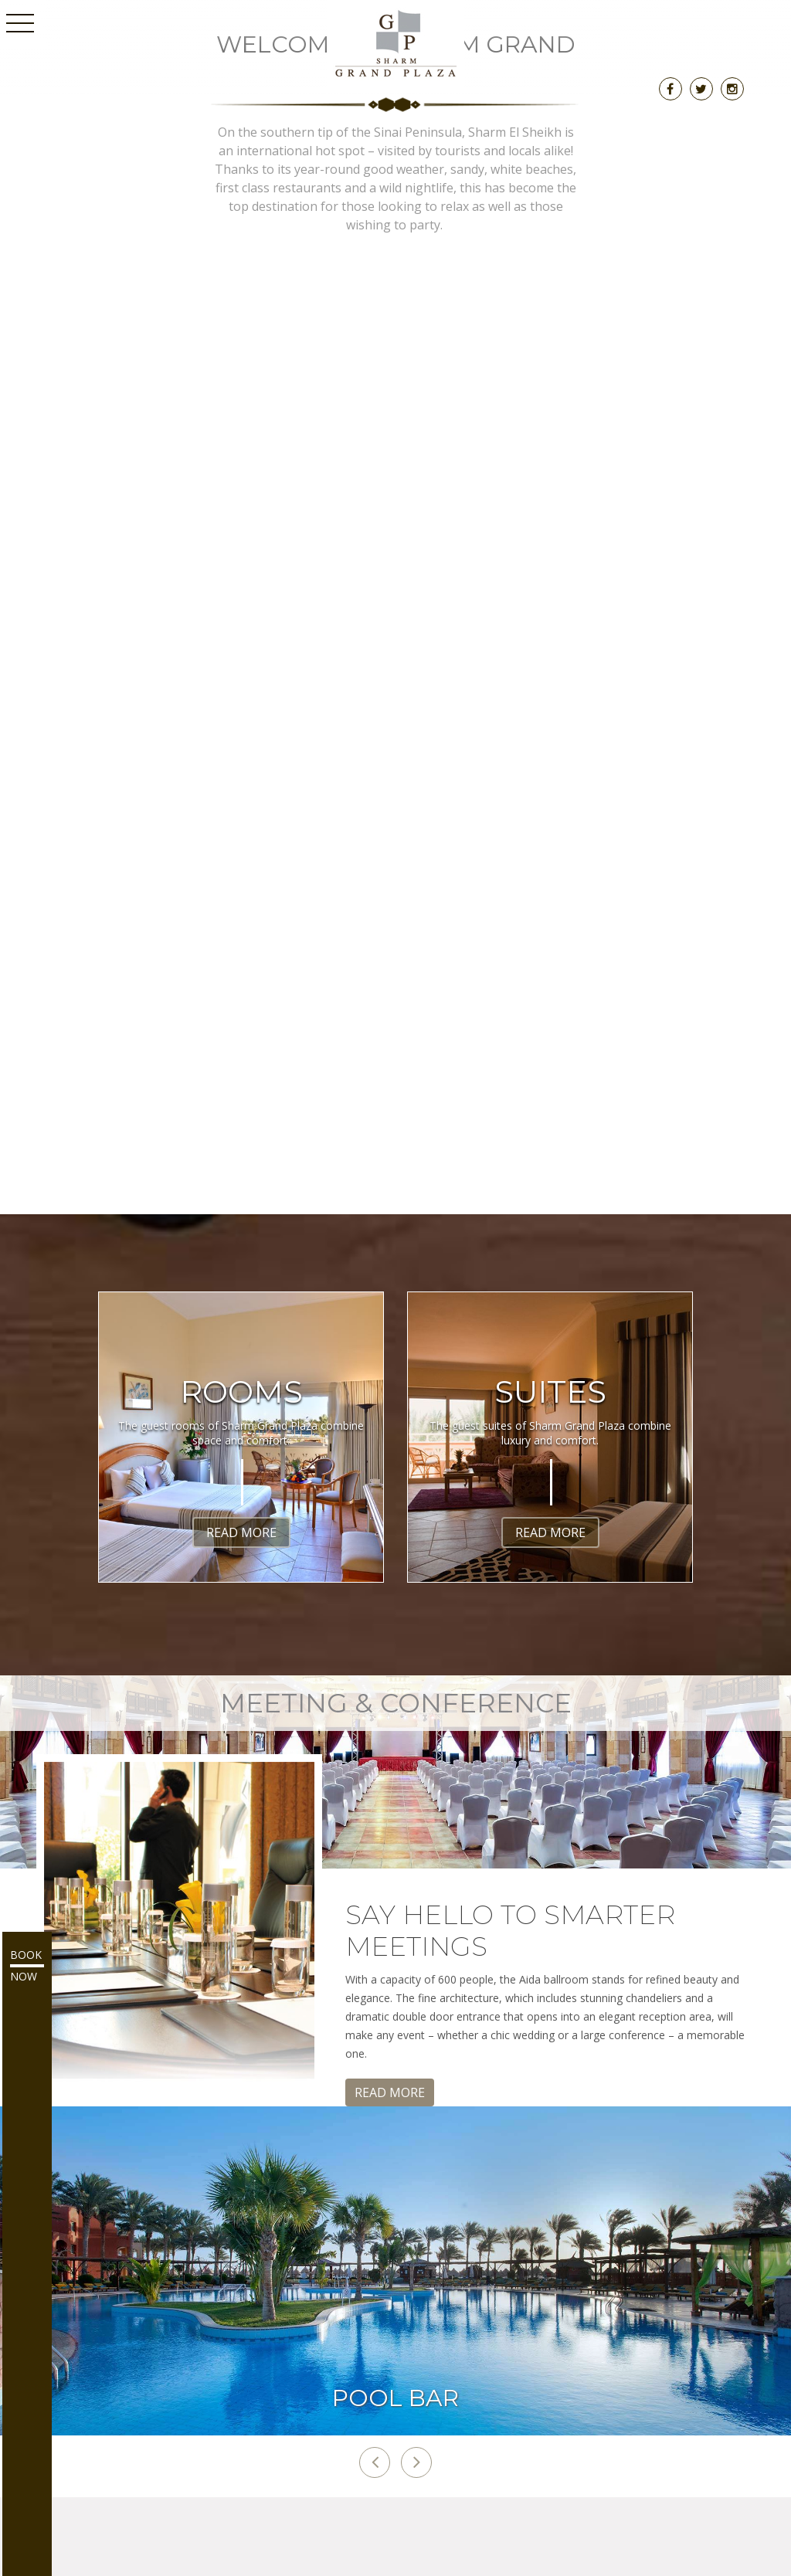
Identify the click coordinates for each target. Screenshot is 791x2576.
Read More (241, 1532)
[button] (374, 2462)
